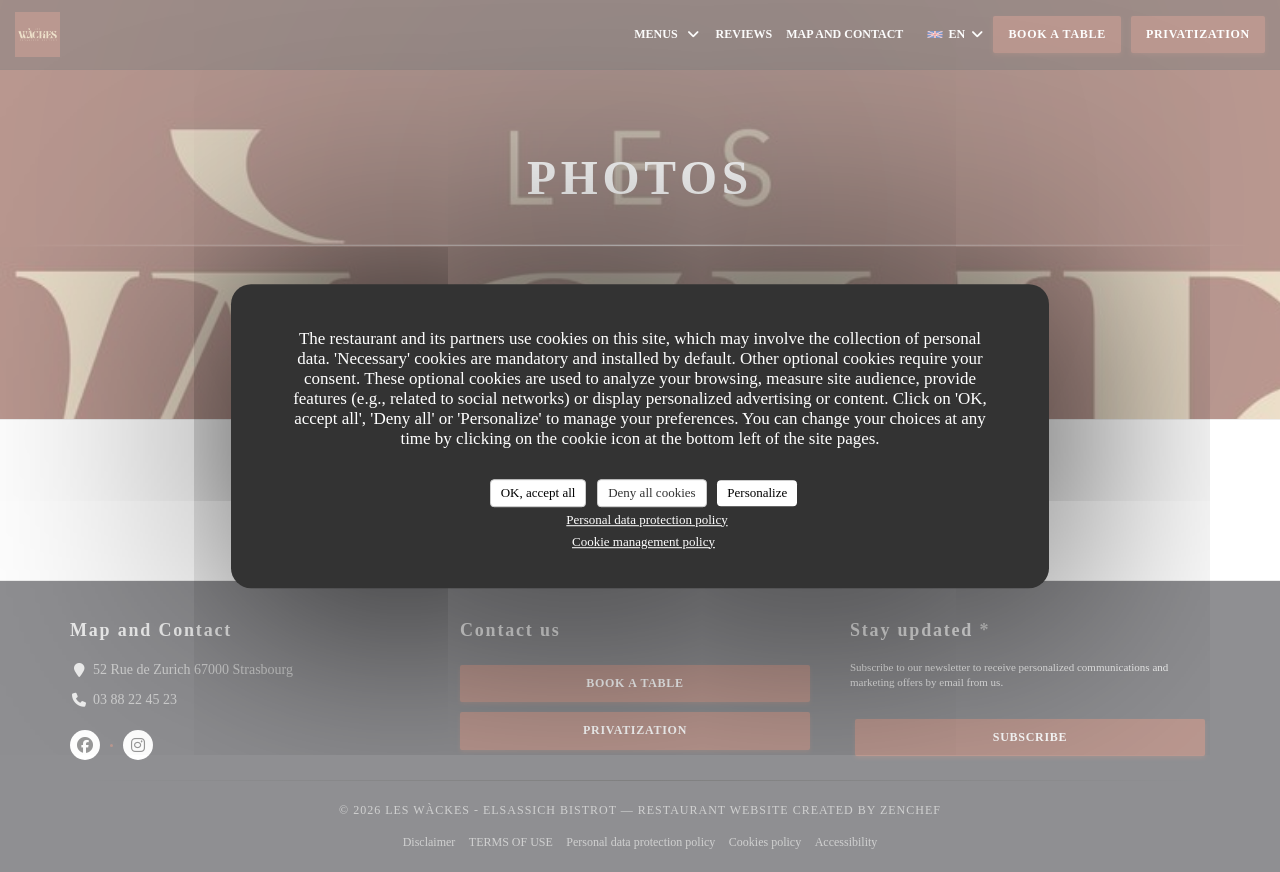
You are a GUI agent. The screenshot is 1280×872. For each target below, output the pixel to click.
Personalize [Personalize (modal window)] (757, 492)
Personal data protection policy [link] (646, 519)
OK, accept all (538, 492)
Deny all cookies (651, 492)
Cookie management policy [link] (643, 541)
